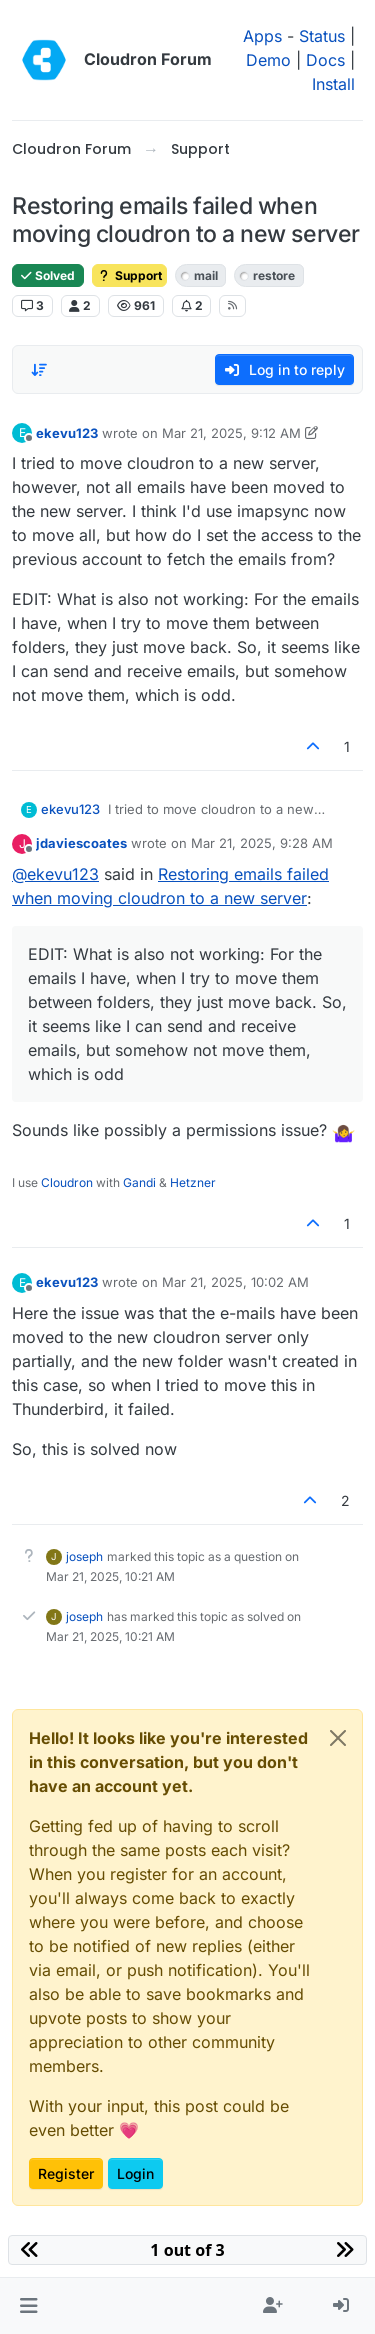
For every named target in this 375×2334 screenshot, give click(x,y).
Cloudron (67, 1182)
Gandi (139, 1182)
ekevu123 (67, 433)
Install (333, 84)
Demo (268, 60)
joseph (84, 1556)
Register (66, 2173)
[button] (28, 2306)
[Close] (338, 1738)
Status (322, 36)
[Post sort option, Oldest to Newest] (39, 370)
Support (129, 275)
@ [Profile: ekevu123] (55, 874)
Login (135, 2173)
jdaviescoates (81, 843)
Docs (325, 60)
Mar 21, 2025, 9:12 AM (231, 433)
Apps (262, 36)
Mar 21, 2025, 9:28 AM (262, 843)
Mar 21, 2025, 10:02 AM (235, 1282)
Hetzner (193, 1182)
